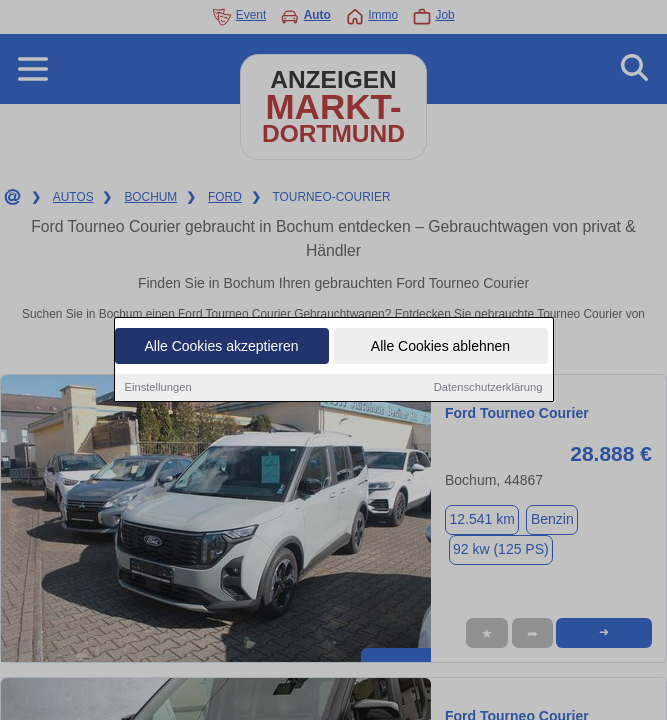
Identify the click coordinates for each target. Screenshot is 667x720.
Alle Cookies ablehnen (440, 348)
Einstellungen (158, 389)
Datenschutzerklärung (488, 389)
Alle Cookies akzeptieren (221, 348)
